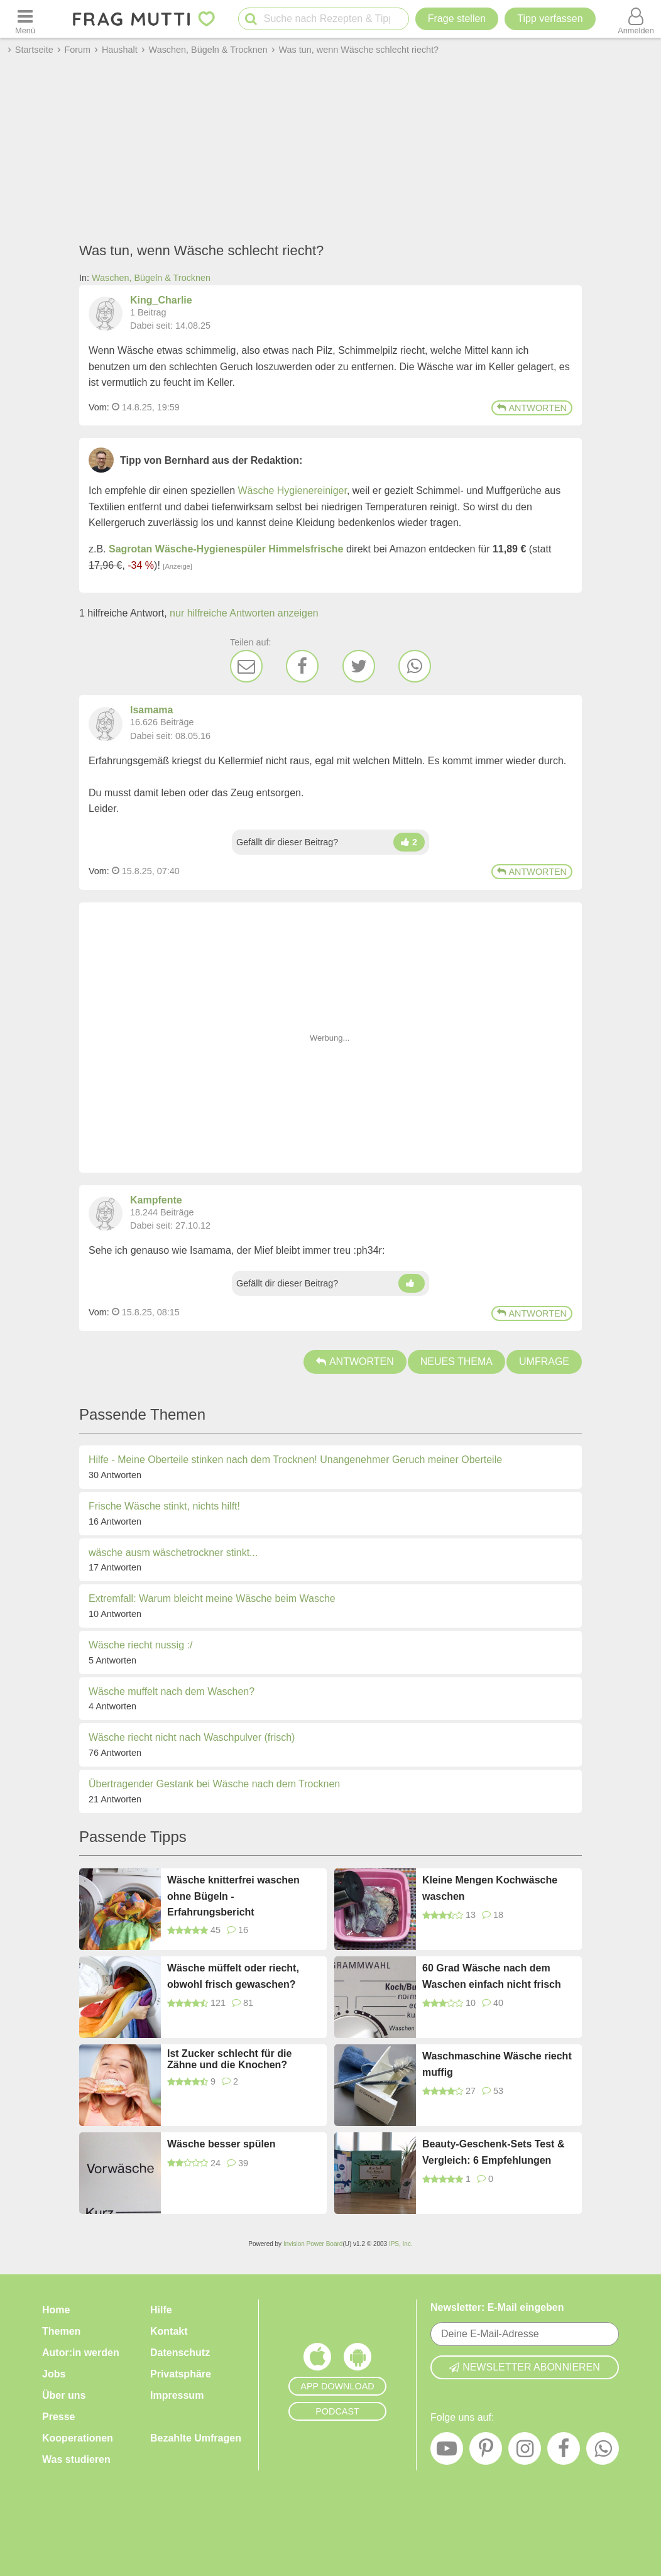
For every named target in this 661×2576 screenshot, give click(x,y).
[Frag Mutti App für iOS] (317, 2360)
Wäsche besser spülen (221, 2144)
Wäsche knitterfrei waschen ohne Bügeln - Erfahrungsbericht (233, 1896)
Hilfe (161, 2310)
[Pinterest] (485, 2451)
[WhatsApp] (414, 666)
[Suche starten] (251, 19)
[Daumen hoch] (409, 842)
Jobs (53, 2374)
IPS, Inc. (401, 2243)
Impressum (177, 2395)
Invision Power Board (313, 2243)
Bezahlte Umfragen (195, 2438)
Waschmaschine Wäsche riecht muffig (497, 2064)
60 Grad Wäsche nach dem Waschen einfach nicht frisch (491, 1976)
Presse (58, 2416)
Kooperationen (77, 2438)
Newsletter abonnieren (524, 2367)
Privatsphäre (180, 2374)
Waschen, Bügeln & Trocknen (151, 278)
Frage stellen (457, 18)
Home (56, 2310)
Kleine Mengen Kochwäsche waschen (489, 1888)
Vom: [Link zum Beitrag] (99, 407)
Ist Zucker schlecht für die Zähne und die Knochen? (229, 2059)
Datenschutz (180, 2352)
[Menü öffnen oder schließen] (25, 19)
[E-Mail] (246, 666)
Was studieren (76, 2459)
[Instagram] (524, 2451)
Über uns (63, 2395)
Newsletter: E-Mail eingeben (497, 2307)
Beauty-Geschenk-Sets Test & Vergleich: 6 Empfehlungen (493, 2152)
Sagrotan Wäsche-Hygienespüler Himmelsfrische (226, 549)
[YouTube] (446, 2451)
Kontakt (169, 2331)
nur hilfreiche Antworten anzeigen (244, 613)
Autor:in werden (80, 2352)
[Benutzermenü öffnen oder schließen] (636, 19)
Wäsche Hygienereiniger (292, 490)
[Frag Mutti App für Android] (357, 2360)
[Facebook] (302, 666)
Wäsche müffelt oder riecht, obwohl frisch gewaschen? (233, 1976)
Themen (61, 2331)
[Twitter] (358, 666)
